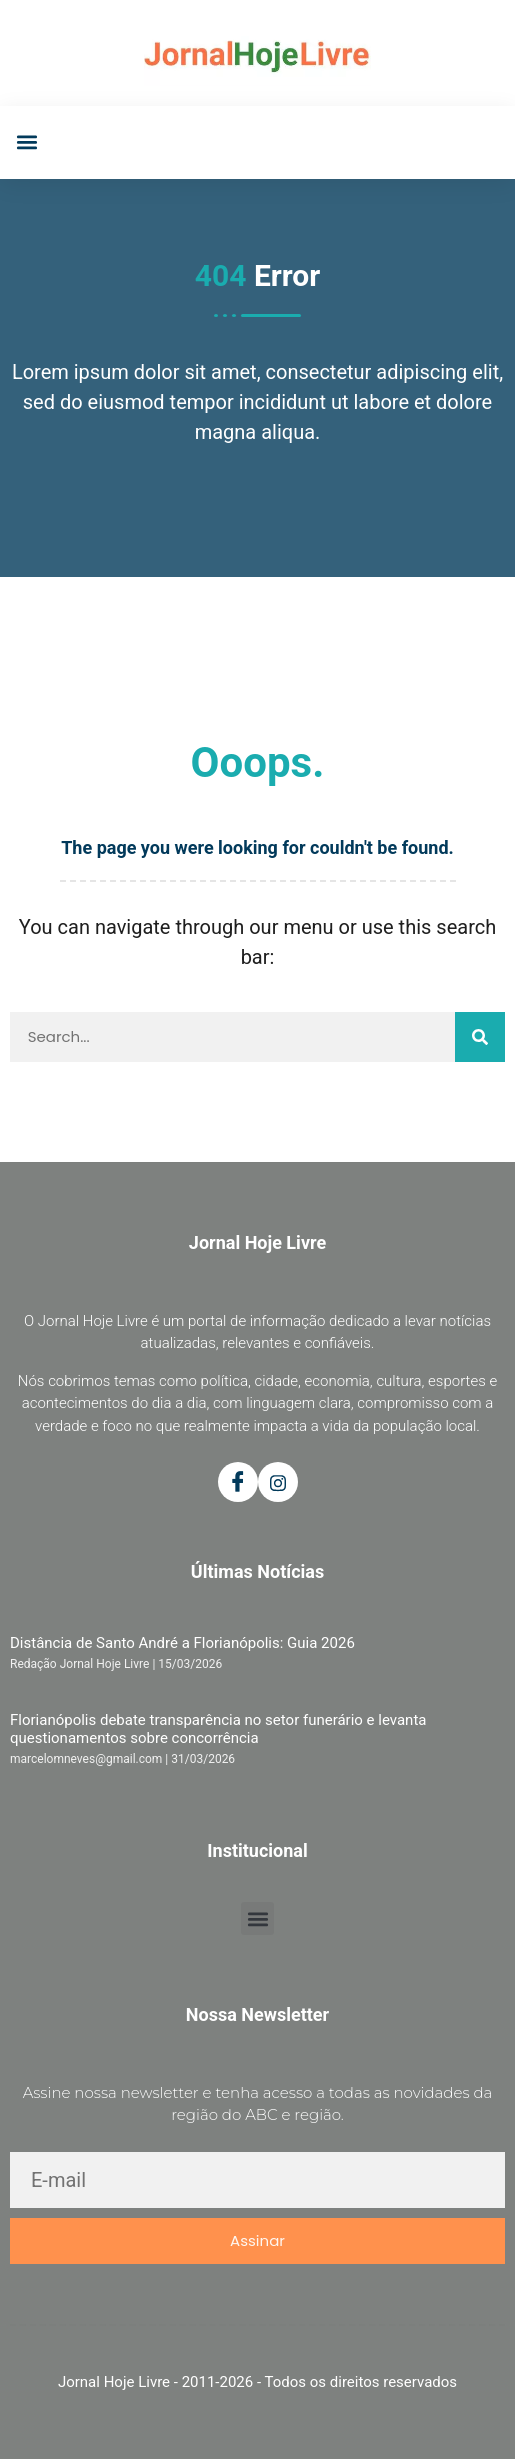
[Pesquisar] (480, 1037)
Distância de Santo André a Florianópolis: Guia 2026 (182, 1643)
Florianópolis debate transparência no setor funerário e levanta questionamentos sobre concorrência (218, 1729)
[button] (26, 142)
